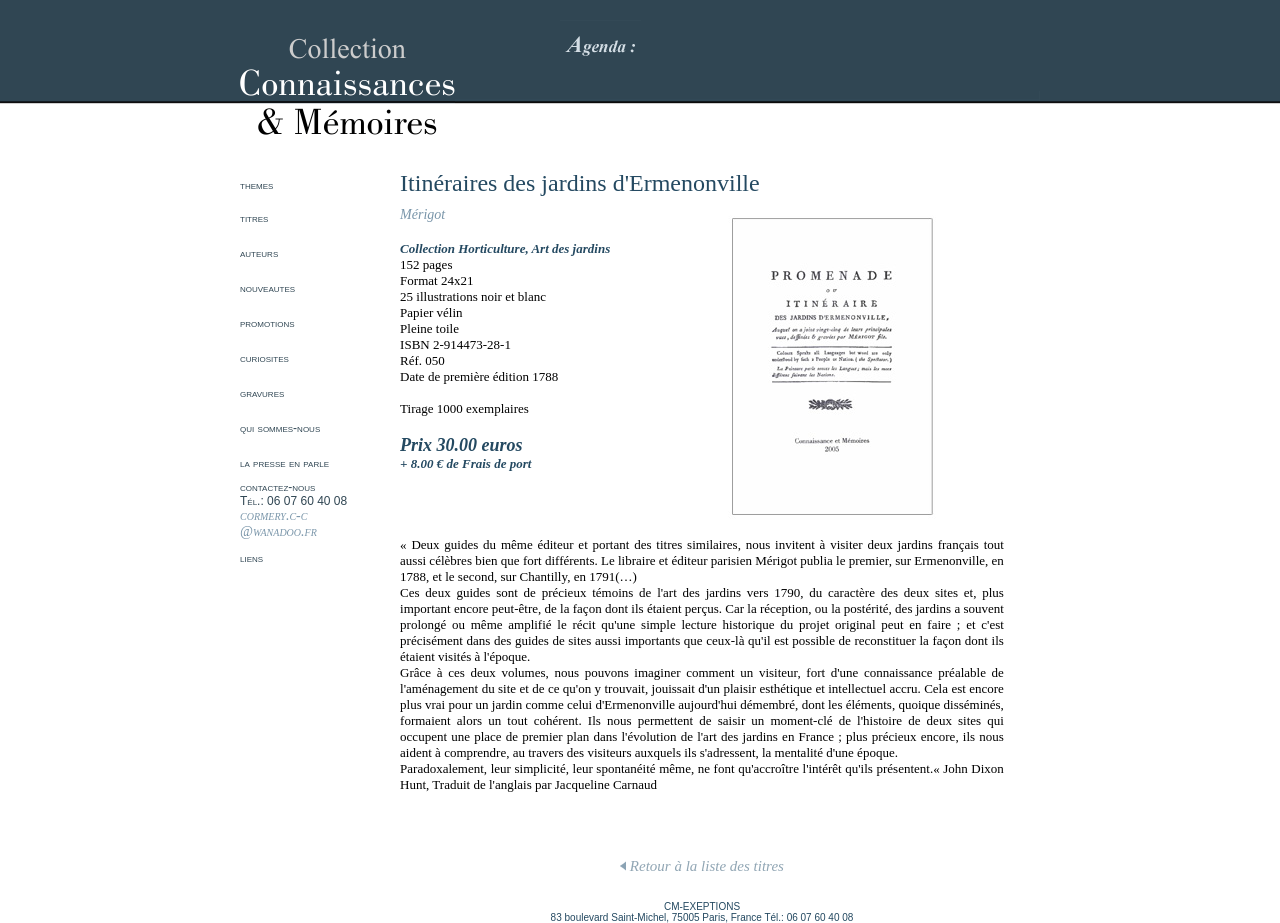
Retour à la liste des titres (702, 866)
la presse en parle (284, 463)
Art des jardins (570, 248)
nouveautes (267, 288)
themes (256, 185)
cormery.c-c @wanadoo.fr (278, 523)
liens (251, 558)
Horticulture (491, 248)
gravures (262, 393)
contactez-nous (277, 487)
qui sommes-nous (280, 428)
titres (254, 218)
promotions (267, 323)
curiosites (264, 358)
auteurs (259, 253)
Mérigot (422, 214)
